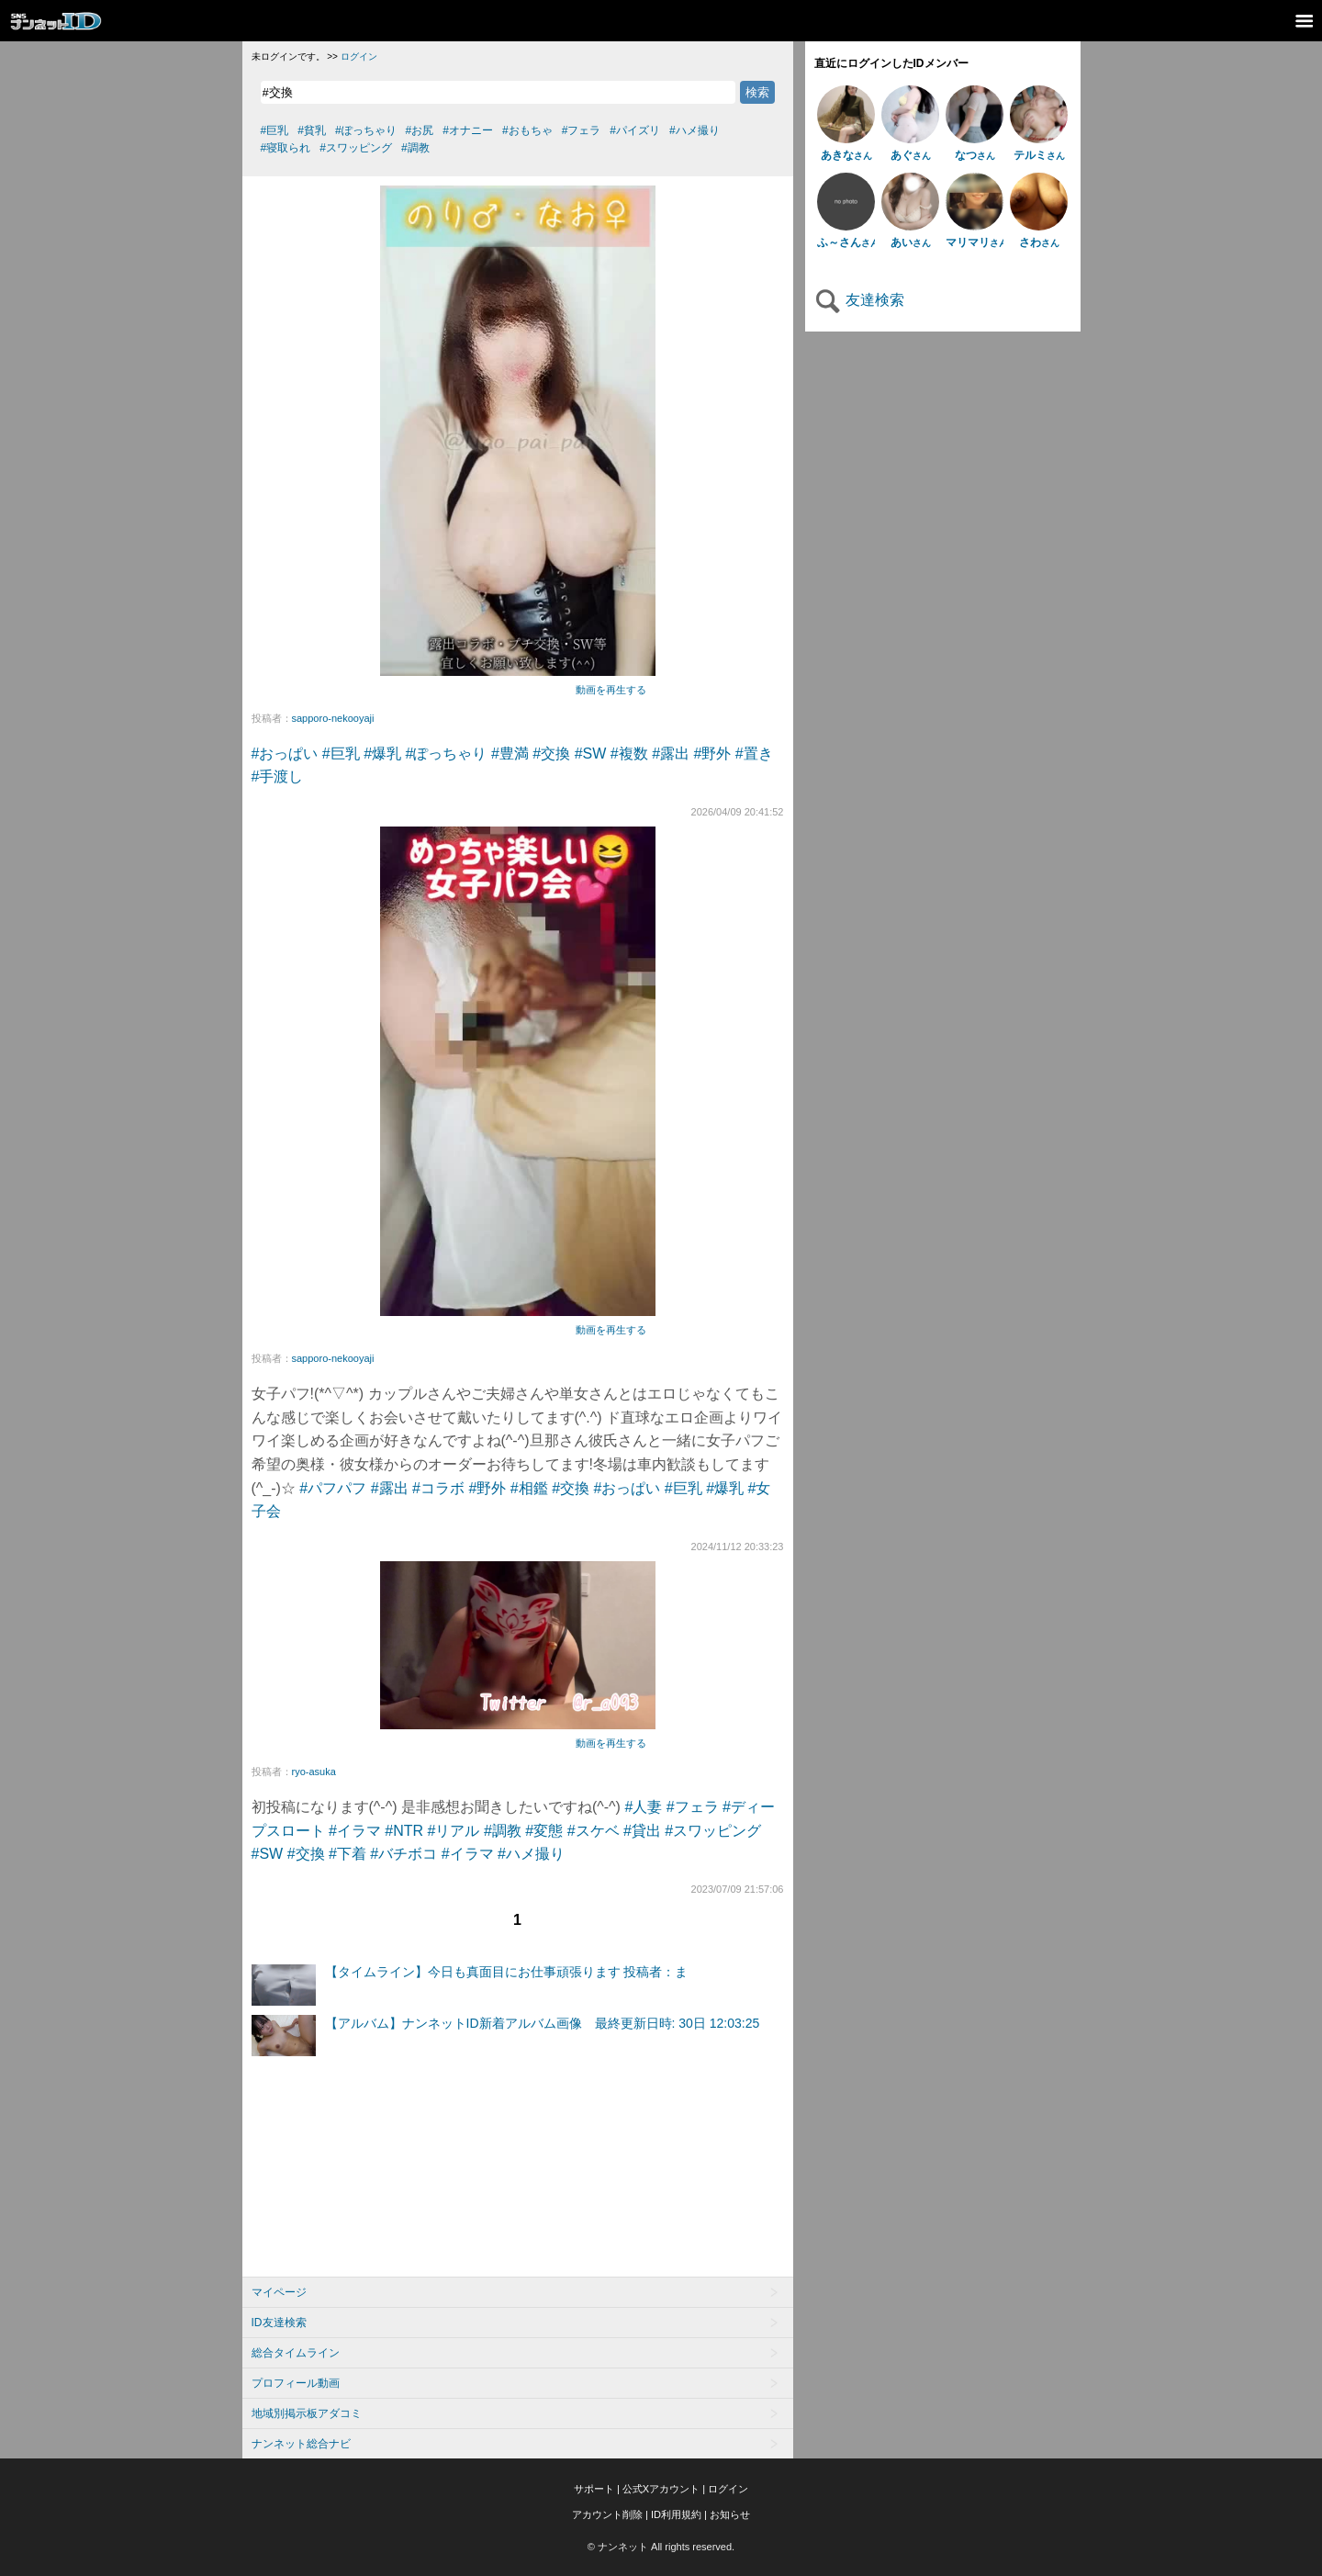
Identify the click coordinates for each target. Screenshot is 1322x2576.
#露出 (670, 753)
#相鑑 (529, 1488)
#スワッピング (713, 1831)
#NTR (404, 1831)
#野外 (713, 753)
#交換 (551, 753)
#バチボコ (403, 1854)
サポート (594, 2488)
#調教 (502, 1831)
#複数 (629, 753)
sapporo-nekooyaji (333, 718)
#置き (754, 753)
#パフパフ (332, 1488)
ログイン (359, 56)
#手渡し (278, 776)
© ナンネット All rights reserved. (661, 2546)
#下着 (347, 1854)
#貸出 (642, 1831)
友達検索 (859, 300)
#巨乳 (341, 753)
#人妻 (643, 1807)
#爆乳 (382, 753)
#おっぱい (285, 753)
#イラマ (355, 1831)
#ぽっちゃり (446, 753)
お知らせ (730, 2514)
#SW (591, 753)
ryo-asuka (314, 1771)
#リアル (454, 1831)
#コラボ (438, 1488)
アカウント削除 (607, 2514)
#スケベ (593, 1831)
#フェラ (693, 1807)
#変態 (544, 1831)
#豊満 (510, 753)
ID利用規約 (676, 2514)
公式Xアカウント (661, 2488)
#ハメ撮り (531, 1854)
